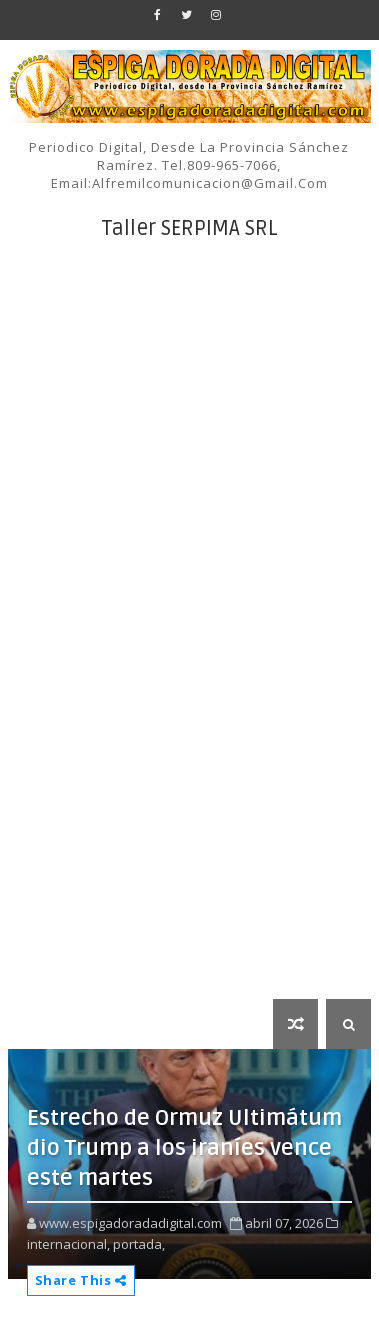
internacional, (68, 1244)
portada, (139, 1244)
